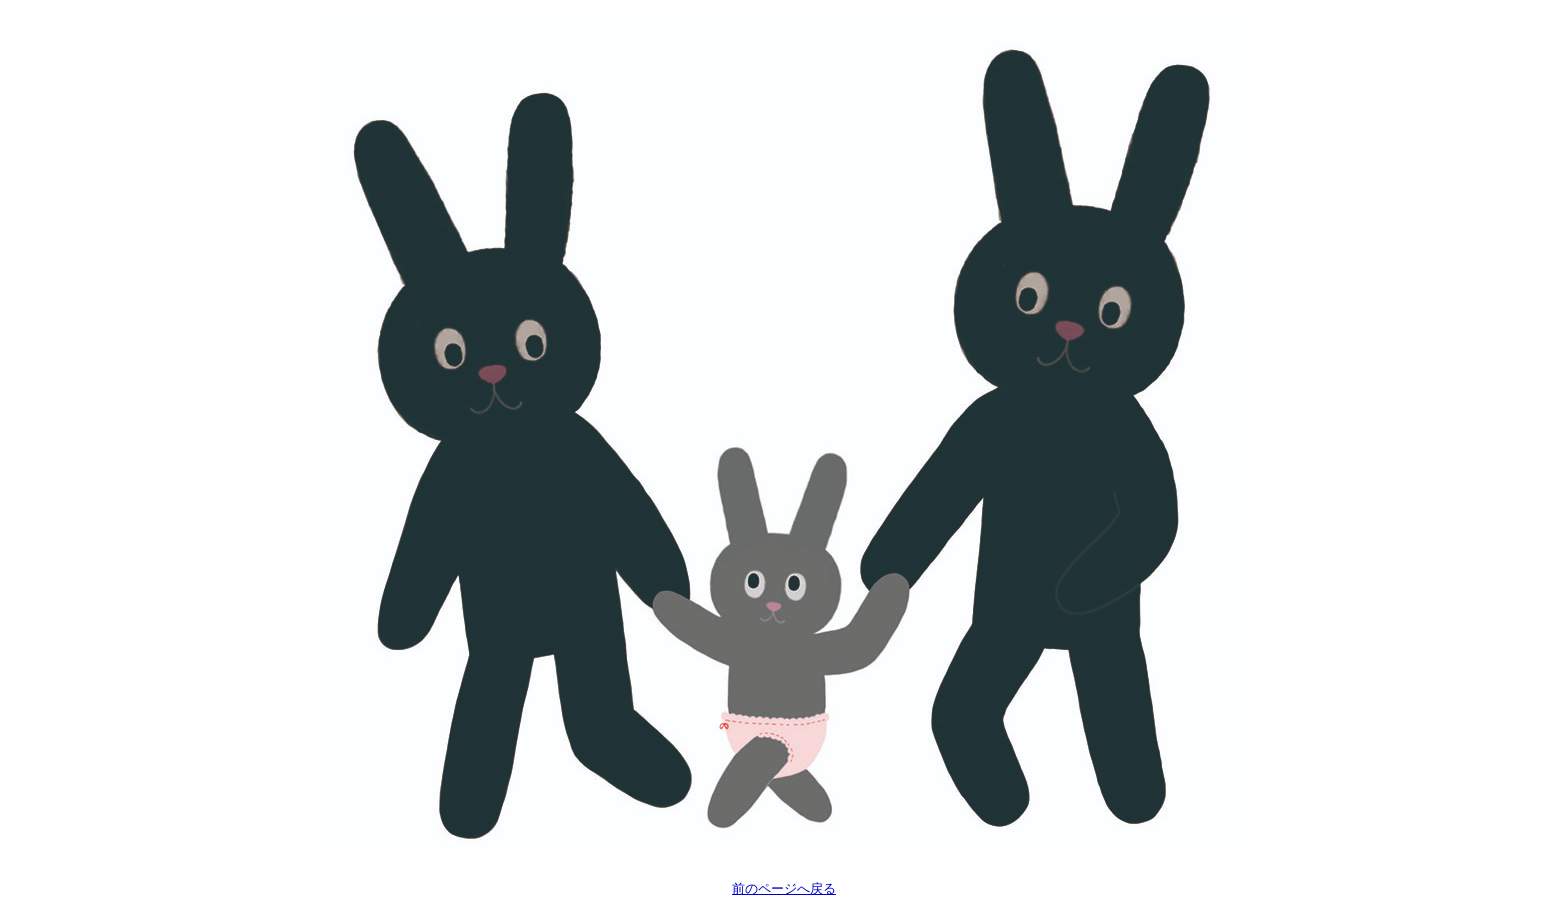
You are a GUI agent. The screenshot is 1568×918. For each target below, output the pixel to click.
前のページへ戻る (784, 888)
